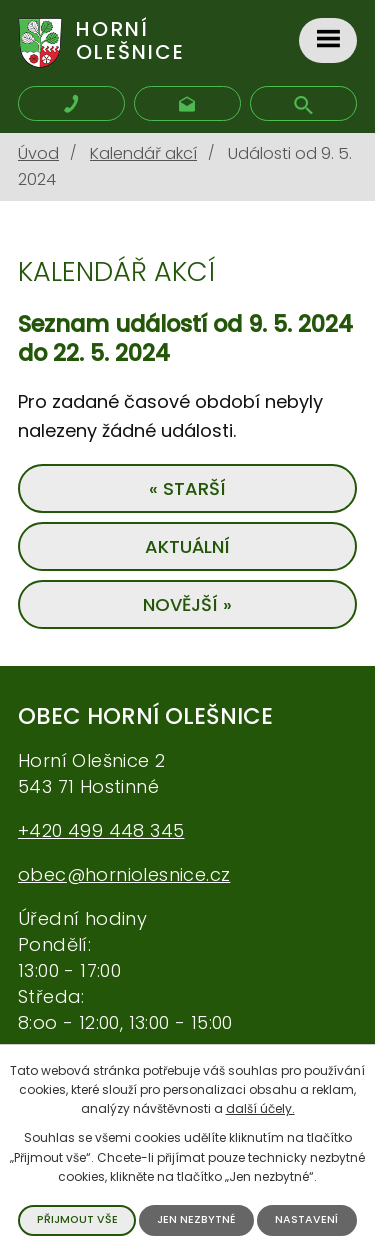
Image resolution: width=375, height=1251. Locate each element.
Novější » (187, 604)
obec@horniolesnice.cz (124, 874)
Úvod (38, 153)
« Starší (187, 488)
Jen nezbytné (196, 1219)
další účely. (260, 1108)
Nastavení (306, 1219)
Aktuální (187, 546)
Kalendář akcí (143, 153)
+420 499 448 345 (101, 830)
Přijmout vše (77, 1219)
